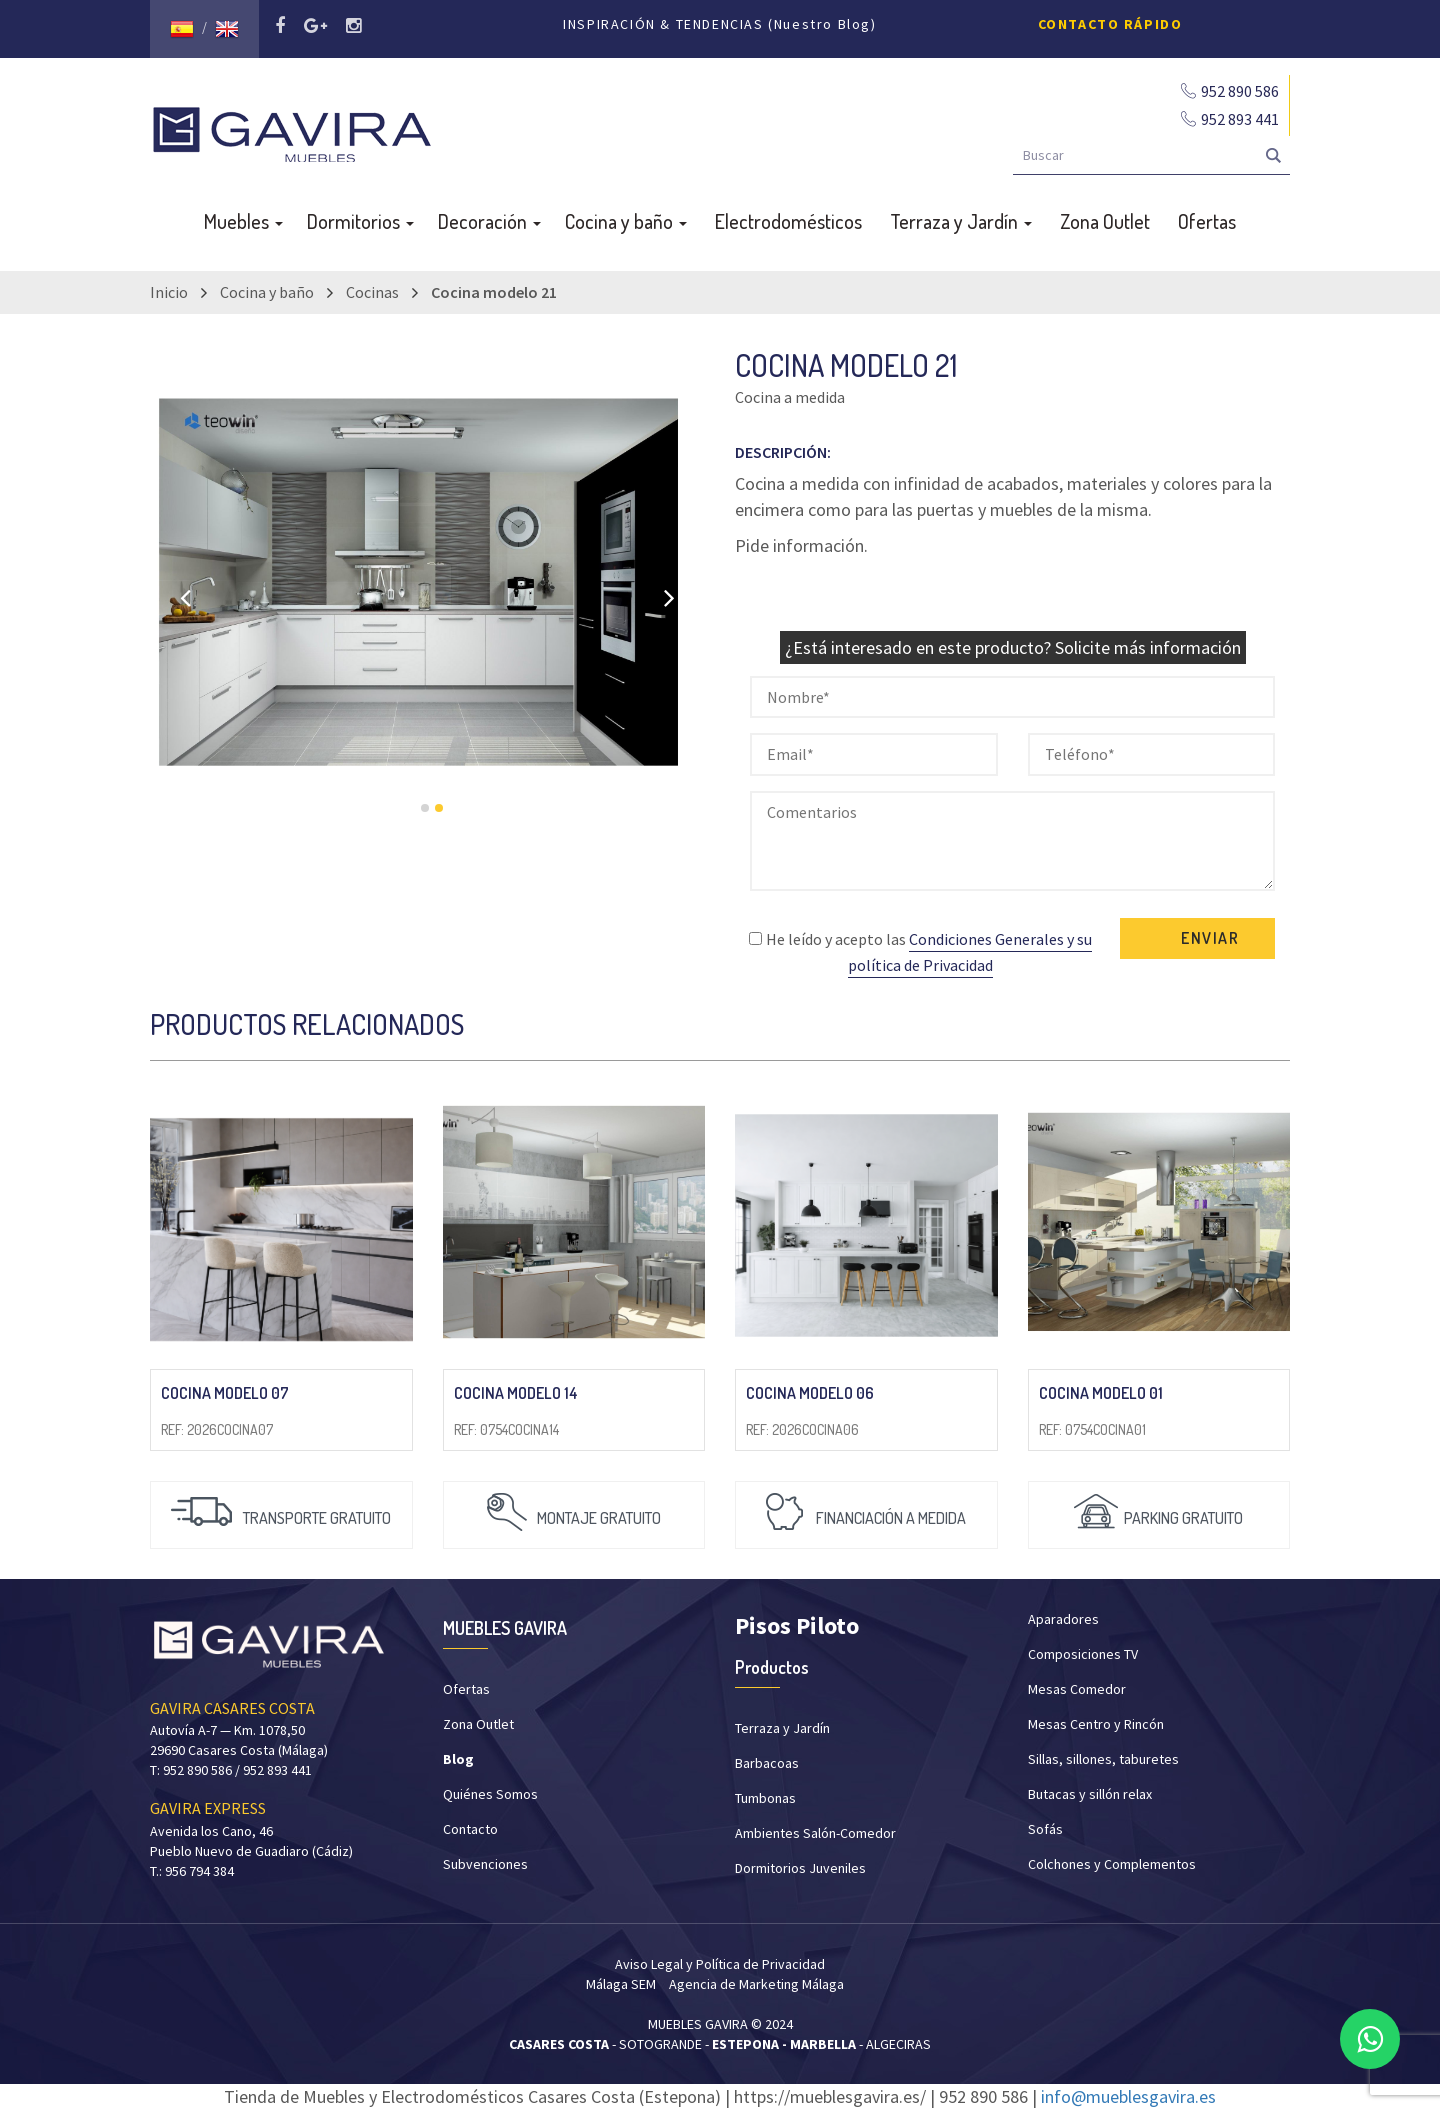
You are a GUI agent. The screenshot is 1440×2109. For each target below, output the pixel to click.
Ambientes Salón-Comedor (815, 1833)
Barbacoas (767, 1763)
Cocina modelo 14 (516, 1393)
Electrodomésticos (788, 221)
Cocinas (372, 292)
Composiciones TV (1083, 1654)
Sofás (1045, 1829)
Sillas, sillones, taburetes (1103, 1759)
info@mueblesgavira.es (1128, 2096)
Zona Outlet (1105, 221)
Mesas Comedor (1077, 1689)
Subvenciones (485, 1864)
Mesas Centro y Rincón (1096, 1724)
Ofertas (1207, 221)
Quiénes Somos (490, 1794)
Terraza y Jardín (961, 221)
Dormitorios (360, 221)
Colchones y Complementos (1112, 1864)
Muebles (243, 221)
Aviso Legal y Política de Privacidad (720, 1964)
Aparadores (1063, 1619)
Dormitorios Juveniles (800, 1868)
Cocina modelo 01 (1101, 1393)
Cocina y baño (626, 221)
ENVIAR (1210, 938)
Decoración (489, 221)
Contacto (470, 1829)
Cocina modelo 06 (810, 1393)
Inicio (169, 292)
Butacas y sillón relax (1090, 1794)
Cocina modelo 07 (225, 1393)
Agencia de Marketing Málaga (756, 1984)
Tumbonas (765, 1798)
